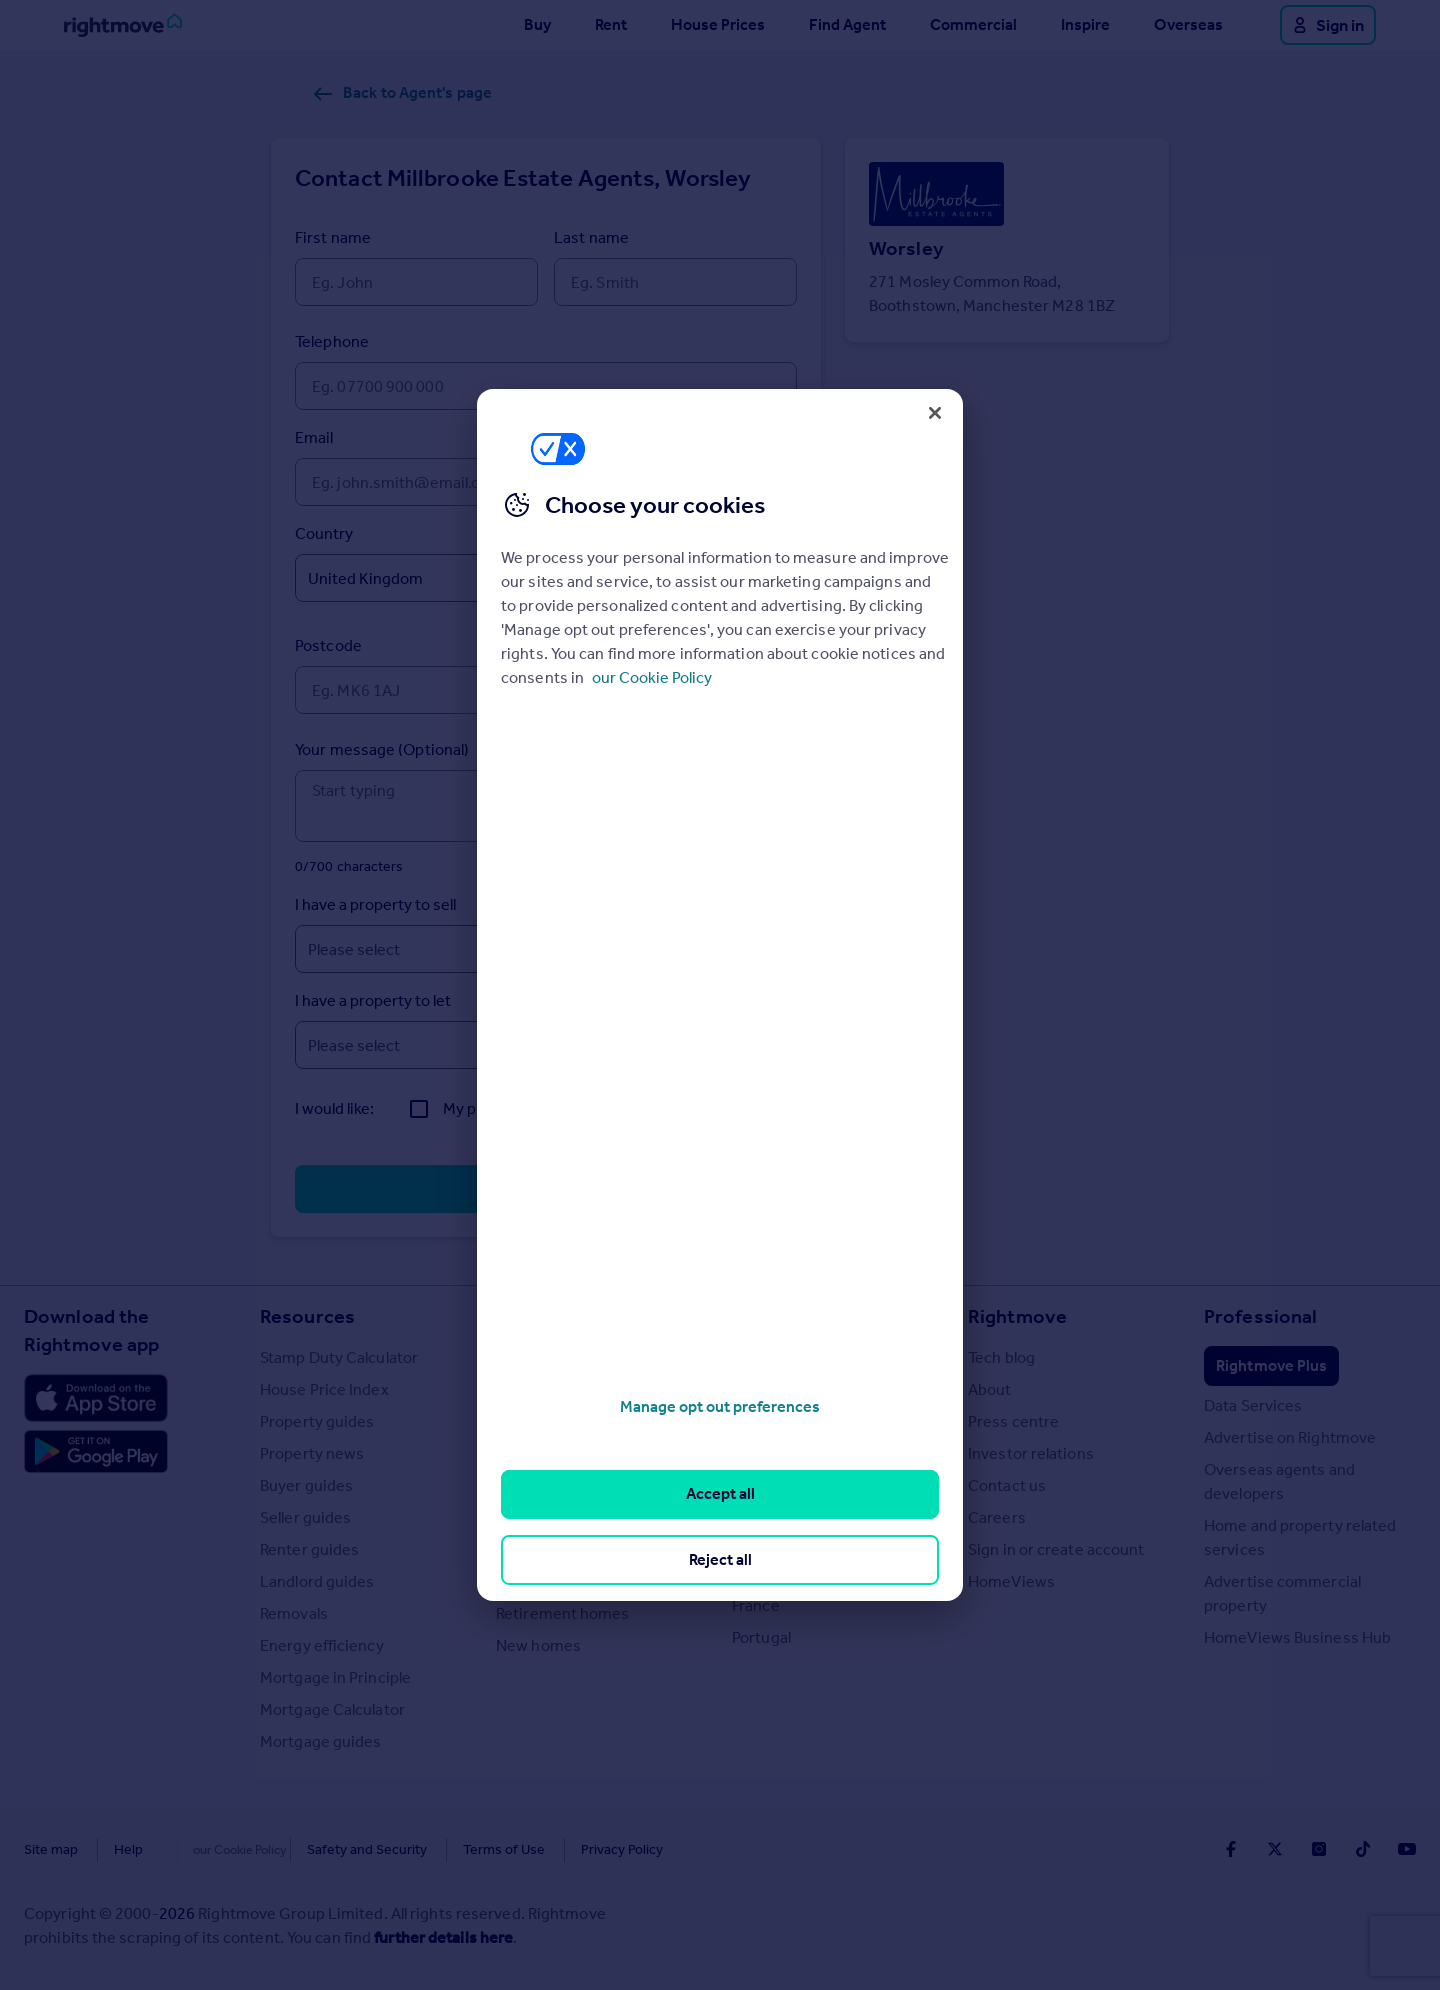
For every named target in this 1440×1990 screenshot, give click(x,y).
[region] (720, 995)
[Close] (935, 413)
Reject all (720, 1559)
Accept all (720, 1493)
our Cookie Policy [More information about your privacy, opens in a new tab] (652, 677)
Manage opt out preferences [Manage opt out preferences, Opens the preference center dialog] (720, 1406)
